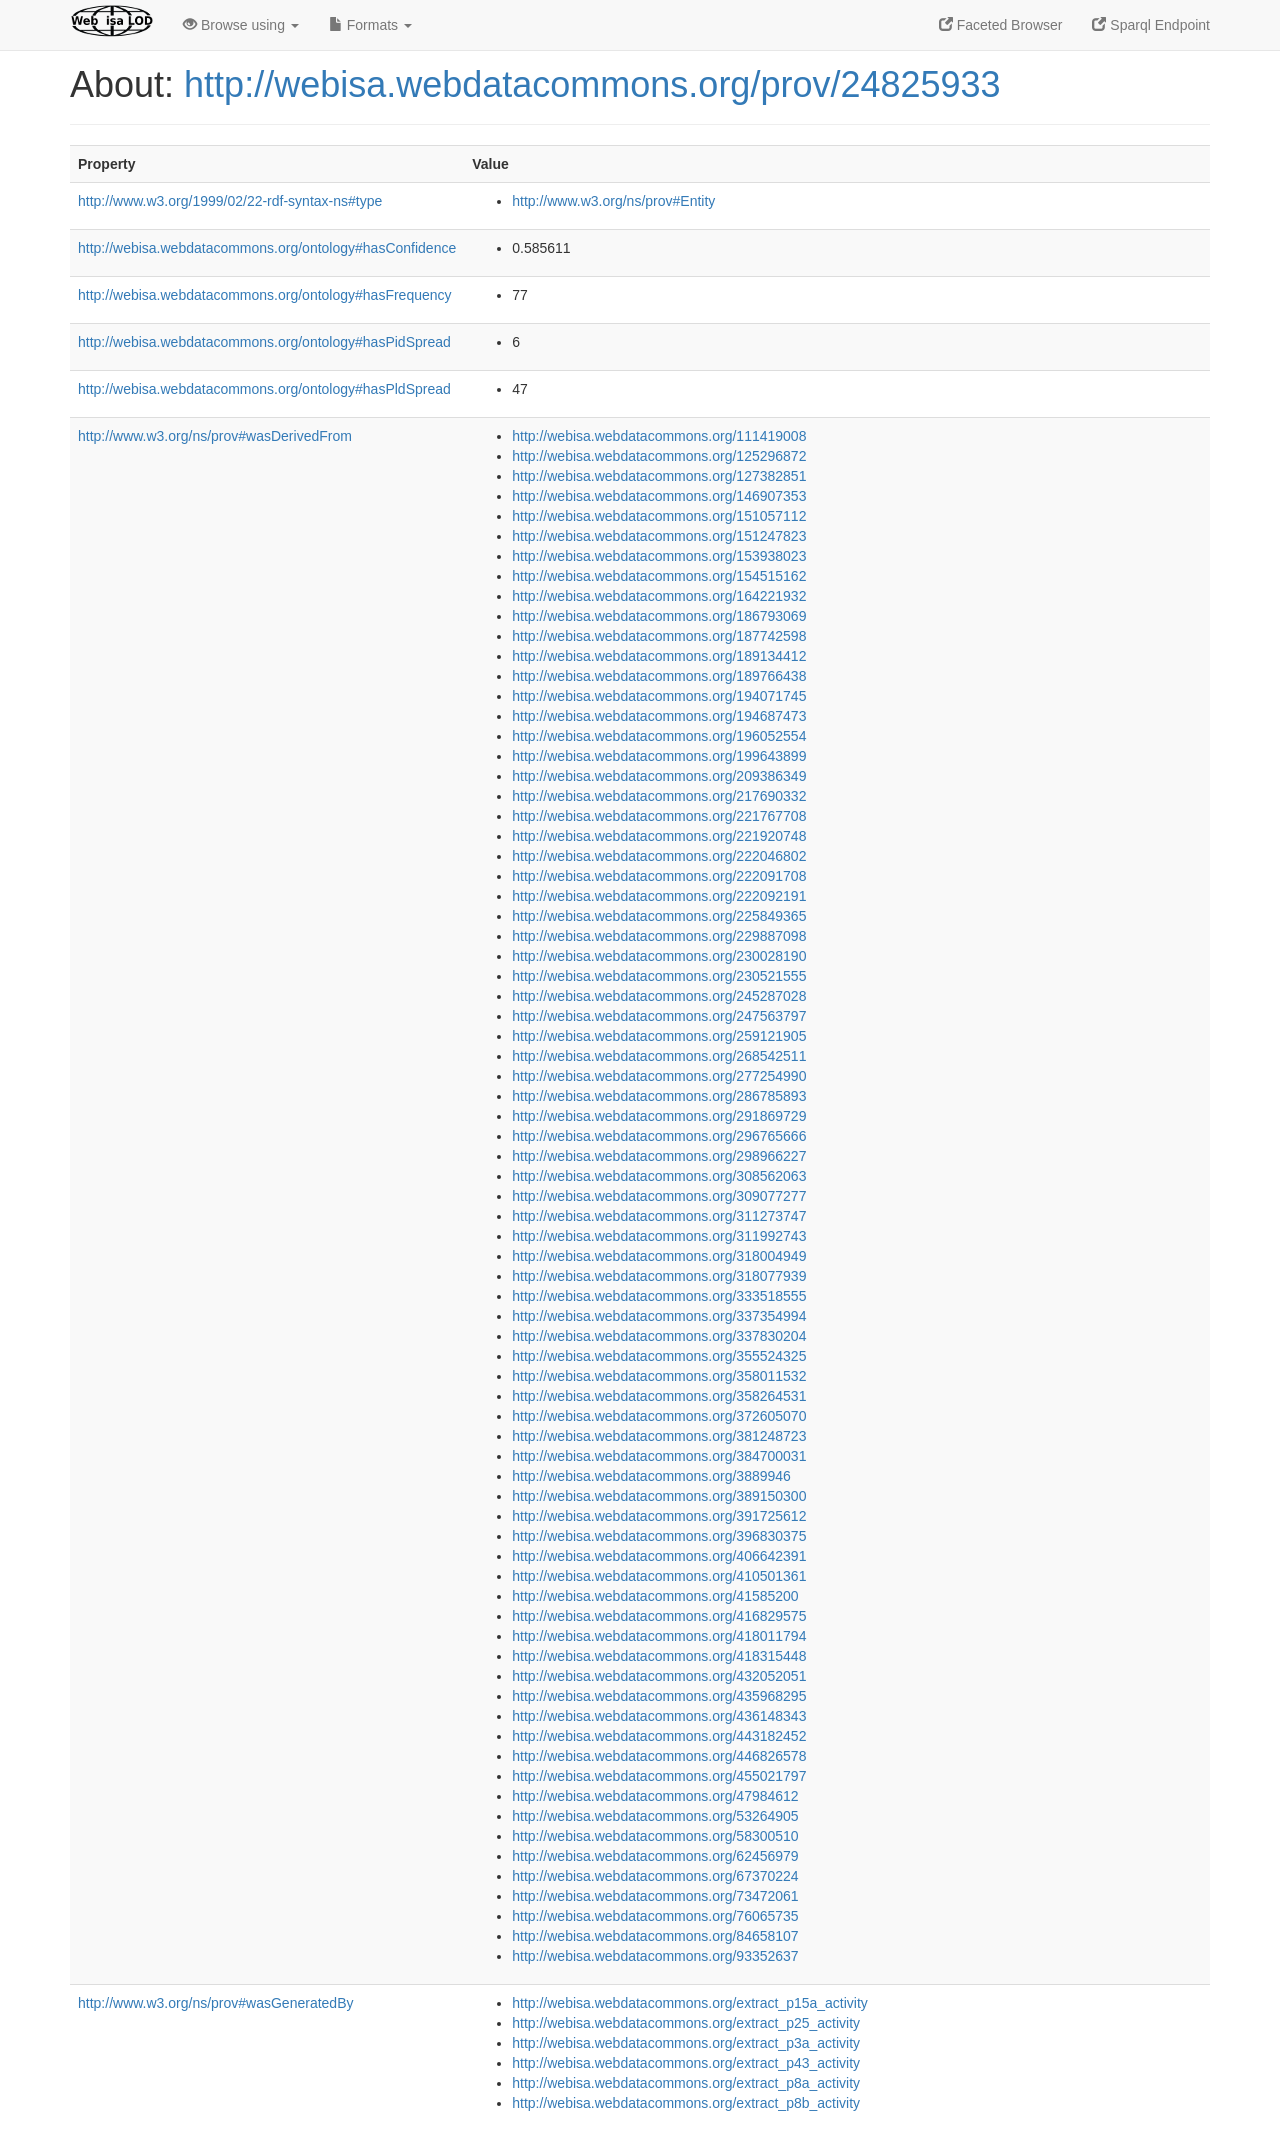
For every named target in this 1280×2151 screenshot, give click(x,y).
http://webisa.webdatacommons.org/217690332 (659, 796)
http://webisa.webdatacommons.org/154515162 (659, 576)
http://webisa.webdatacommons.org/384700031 (659, 1456)
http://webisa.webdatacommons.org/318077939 (659, 1276)
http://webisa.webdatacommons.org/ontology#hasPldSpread (264, 389)
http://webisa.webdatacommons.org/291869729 (659, 1116)
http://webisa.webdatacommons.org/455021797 (659, 1776)
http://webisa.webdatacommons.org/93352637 (655, 1956)
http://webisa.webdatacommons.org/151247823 (659, 536)
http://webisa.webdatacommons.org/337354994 (659, 1316)
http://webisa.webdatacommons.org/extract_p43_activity (686, 2063)
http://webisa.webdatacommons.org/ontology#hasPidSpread (264, 342)
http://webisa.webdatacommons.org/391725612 (659, 1516)
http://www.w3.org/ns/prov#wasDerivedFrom (215, 436)
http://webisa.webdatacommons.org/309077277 (659, 1196)
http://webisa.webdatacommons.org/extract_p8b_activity (686, 2103)
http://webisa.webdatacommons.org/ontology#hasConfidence (267, 248)
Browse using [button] (241, 25)
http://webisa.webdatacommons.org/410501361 (659, 1576)
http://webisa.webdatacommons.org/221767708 (659, 816)
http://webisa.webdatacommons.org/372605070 (659, 1416)
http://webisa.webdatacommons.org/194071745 (659, 696)
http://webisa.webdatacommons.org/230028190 (659, 956)
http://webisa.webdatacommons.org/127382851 (659, 476)
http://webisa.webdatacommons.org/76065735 (655, 1916)
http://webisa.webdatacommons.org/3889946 (651, 1476)
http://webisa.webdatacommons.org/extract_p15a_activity (690, 2003)
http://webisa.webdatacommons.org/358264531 (659, 1396)
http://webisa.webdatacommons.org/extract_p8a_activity (686, 2083)
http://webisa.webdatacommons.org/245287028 (659, 996)
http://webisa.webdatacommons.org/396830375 (659, 1536)
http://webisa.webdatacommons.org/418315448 (659, 1656)
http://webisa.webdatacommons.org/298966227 (659, 1156)
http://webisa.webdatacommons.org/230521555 (659, 976)
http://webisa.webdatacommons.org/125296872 (659, 456)
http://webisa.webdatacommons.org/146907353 (659, 496)
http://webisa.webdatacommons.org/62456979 (655, 1856)
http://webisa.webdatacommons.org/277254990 (659, 1076)
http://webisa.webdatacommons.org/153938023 (659, 556)
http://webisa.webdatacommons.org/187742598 (659, 636)
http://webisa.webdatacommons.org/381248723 (659, 1436)
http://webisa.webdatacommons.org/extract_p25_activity (686, 2023)
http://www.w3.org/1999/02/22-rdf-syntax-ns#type (230, 201)
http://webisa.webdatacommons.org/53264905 (655, 1816)
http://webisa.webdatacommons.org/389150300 (659, 1496)
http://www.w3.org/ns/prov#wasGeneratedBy (215, 2003)
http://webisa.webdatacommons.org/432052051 (659, 1676)
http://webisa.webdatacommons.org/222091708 (659, 876)
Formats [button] (370, 25)
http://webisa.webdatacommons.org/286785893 (659, 1096)
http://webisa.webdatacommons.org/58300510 (655, 1836)
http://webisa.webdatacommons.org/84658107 (655, 1936)
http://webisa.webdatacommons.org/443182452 (659, 1736)
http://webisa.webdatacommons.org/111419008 (659, 436)
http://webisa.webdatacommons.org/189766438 (659, 676)
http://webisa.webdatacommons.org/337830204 (659, 1336)
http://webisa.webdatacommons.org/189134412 (659, 656)
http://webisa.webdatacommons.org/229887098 (659, 936)
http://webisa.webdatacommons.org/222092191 (659, 896)
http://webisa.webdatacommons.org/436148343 (659, 1716)
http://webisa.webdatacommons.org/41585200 (655, 1596)
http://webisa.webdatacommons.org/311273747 (659, 1216)
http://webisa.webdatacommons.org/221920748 (659, 836)
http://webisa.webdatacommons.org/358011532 (659, 1376)
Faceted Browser (1001, 25)
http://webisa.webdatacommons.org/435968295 (659, 1696)
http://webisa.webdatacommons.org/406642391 (659, 1556)
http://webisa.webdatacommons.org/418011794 (659, 1636)
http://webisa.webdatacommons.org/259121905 (659, 1036)
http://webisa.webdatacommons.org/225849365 (659, 916)
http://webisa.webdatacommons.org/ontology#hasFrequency (265, 295)
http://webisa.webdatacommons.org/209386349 (659, 776)
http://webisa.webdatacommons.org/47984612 (655, 1796)
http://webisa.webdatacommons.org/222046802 (659, 856)
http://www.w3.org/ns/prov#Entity (613, 201)
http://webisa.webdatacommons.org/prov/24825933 (592, 84)
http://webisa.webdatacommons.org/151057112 (659, 516)
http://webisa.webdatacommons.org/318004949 (659, 1256)
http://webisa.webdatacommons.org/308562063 (659, 1176)
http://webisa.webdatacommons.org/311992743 (659, 1236)
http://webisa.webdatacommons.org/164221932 (659, 596)
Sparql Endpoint (1151, 25)
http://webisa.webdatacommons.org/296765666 (659, 1136)
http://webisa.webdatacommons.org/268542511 (659, 1056)
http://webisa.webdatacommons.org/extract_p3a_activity (686, 2043)
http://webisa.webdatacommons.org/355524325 (659, 1356)
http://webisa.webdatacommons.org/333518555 (659, 1296)
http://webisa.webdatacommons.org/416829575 (659, 1616)
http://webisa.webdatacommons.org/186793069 (659, 616)
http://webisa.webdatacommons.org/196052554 (659, 736)
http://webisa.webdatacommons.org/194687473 (659, 716)
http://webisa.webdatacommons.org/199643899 (659, 756)
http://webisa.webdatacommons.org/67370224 (655, 1876)
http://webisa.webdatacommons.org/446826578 (659, 1756)
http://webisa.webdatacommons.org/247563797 (659, 1016)
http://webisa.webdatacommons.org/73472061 (655, 1896)
